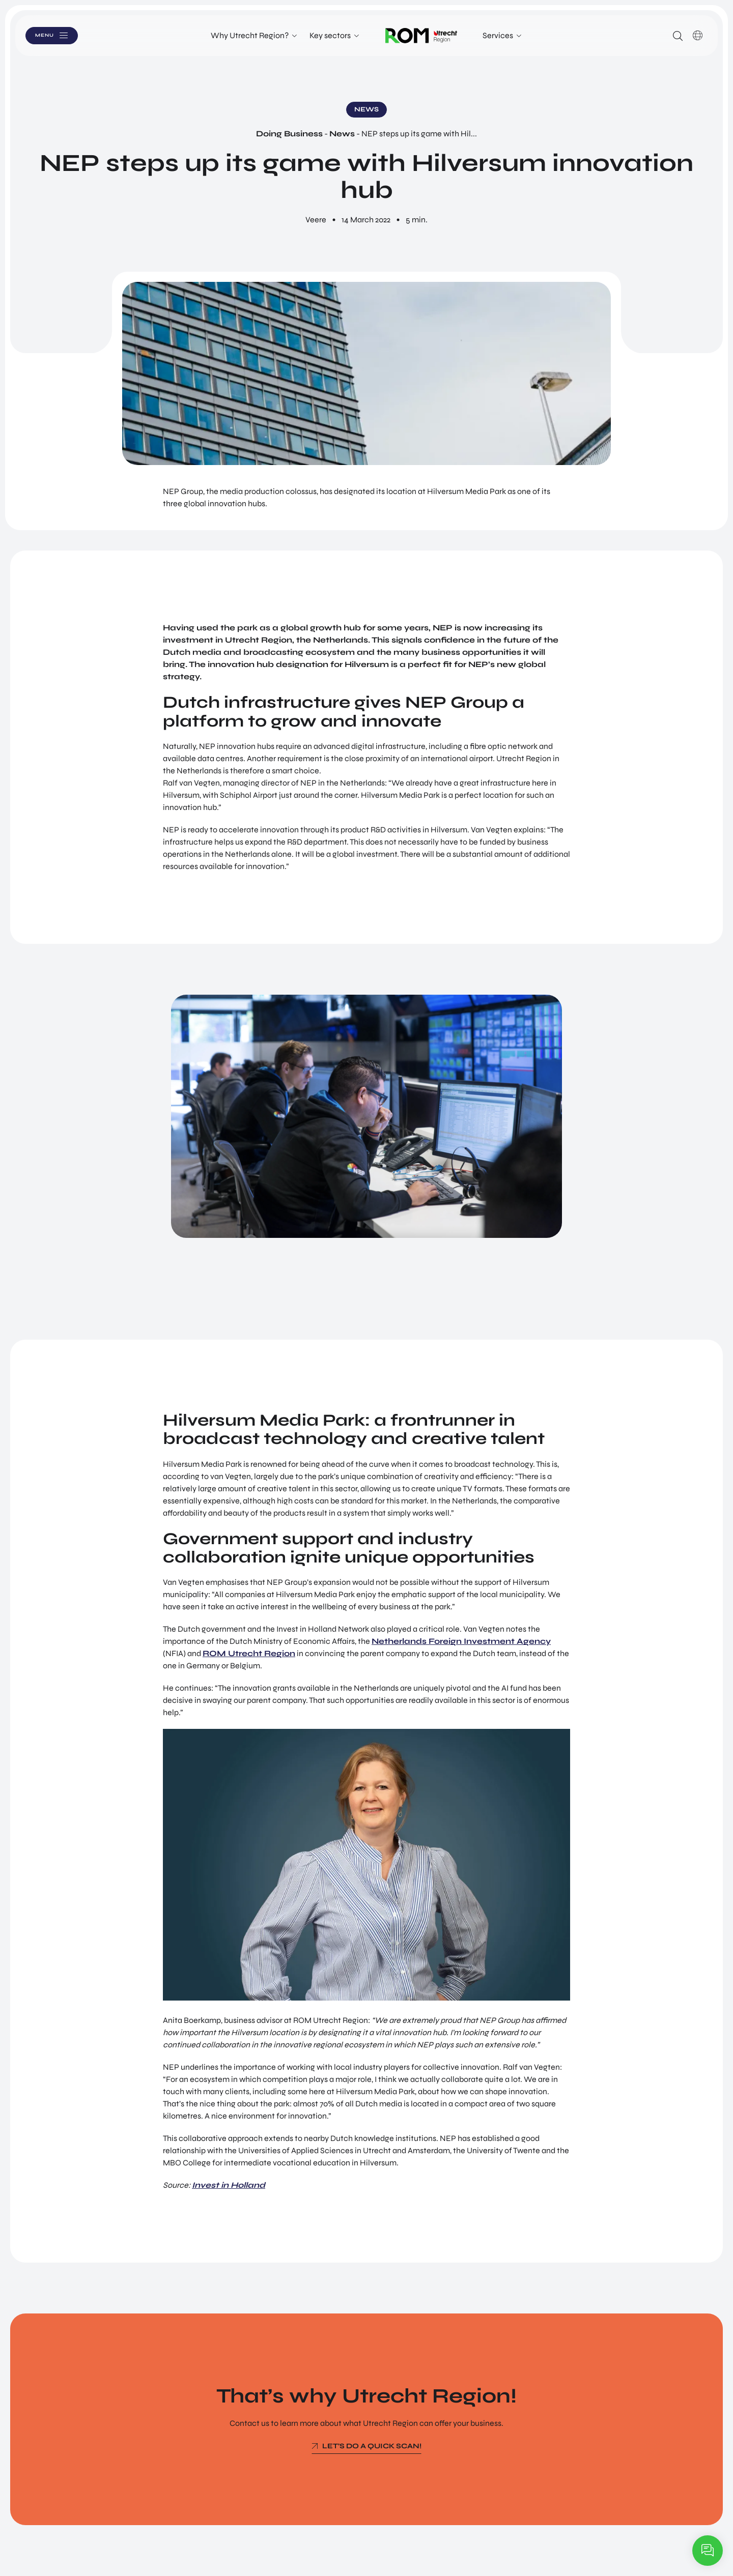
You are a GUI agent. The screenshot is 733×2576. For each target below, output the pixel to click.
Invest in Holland (228, 2185)
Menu (55, 35)
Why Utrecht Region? (250, 35)
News (342, 133)
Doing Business (289, 133)
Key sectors (330, 35)
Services (498, 35)
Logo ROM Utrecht (421, 35)
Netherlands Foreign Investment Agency (461, 1641)
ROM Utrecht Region (249, 1653)
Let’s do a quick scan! (371, 2446)
